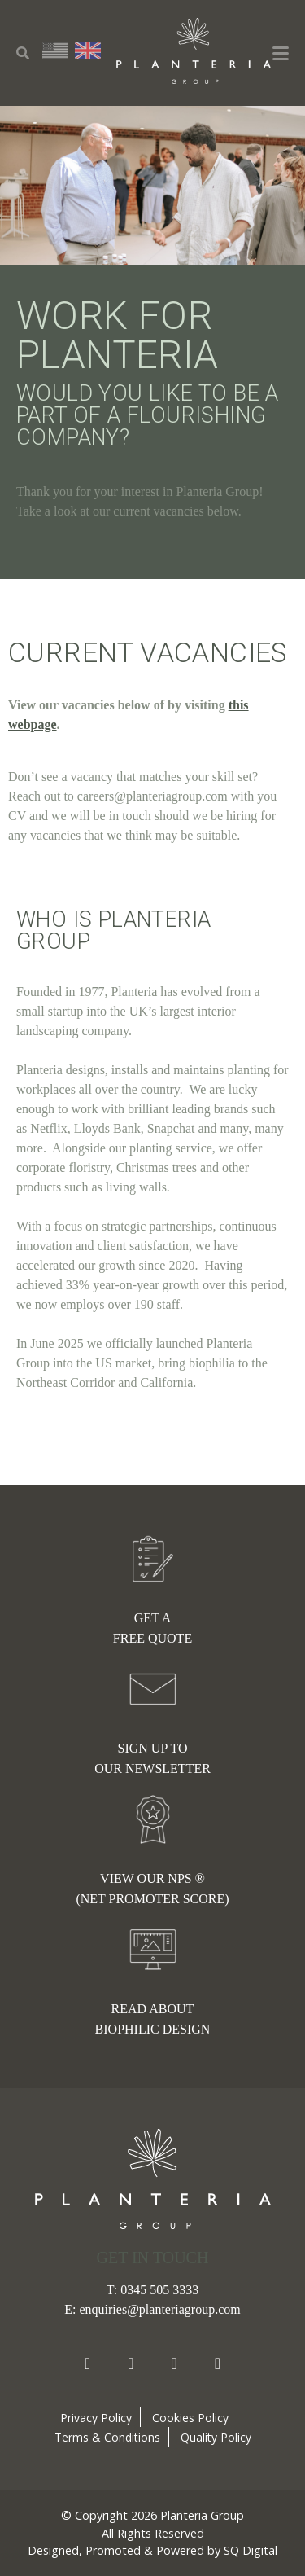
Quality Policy (216, 2437)
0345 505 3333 (159, 2290)
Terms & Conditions (107, 2437)
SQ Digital (250, 2550)
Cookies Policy (190, 2417)
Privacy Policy (96, 2417)
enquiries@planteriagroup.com (159, 2309)
